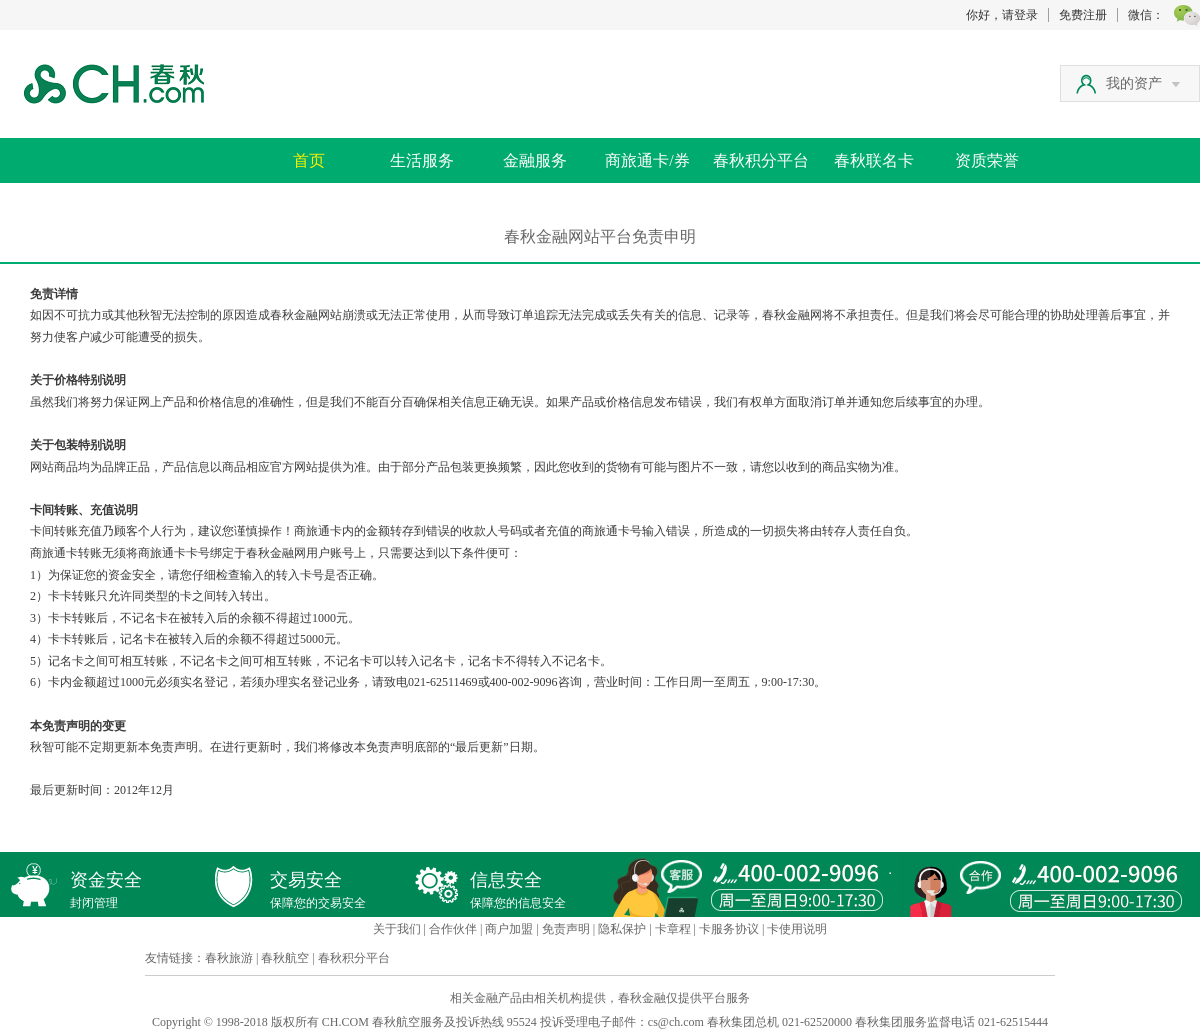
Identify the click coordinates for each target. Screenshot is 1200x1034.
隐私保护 (622, 929)
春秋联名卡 (874, 160)
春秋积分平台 (761, 160)
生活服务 (422, 160)
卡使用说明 (797, 929)
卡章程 (673, 929)
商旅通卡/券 (647, 160)
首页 (309, 160)
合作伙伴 (453, 929)
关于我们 (397, 929)
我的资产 (1143, 83)
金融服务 (535, 160)
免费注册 (1083, 15)
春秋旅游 (229, 958)
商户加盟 (509, 929)
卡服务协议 (729, 929)
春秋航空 (285, 958)
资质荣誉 (987, 160)
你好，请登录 (1002, 15)
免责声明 (566, 929)
